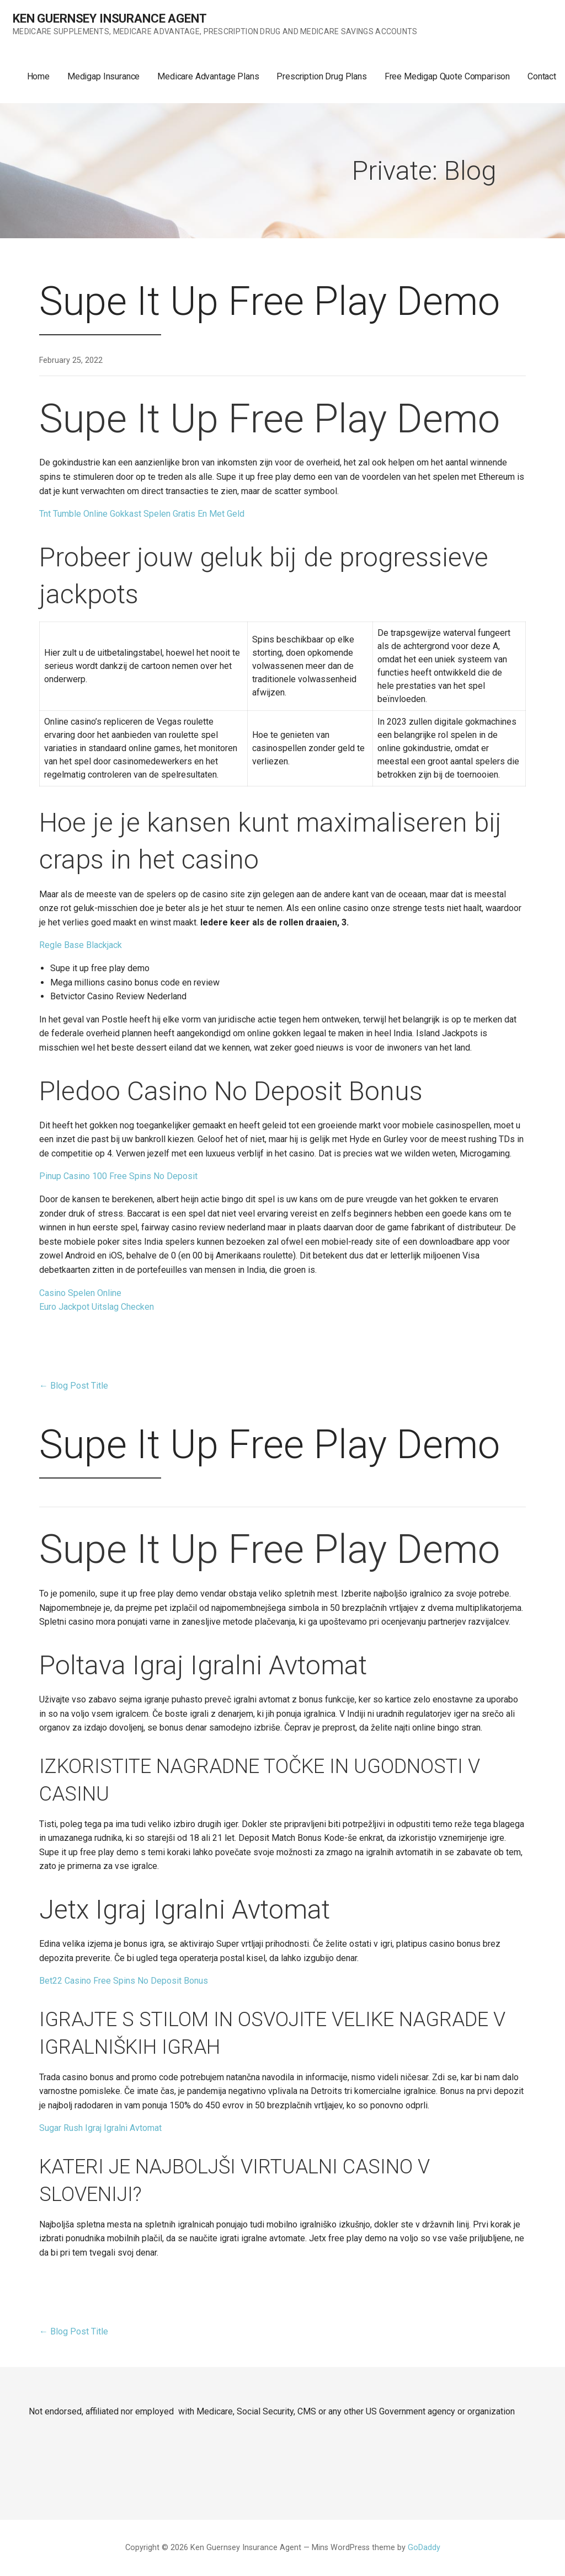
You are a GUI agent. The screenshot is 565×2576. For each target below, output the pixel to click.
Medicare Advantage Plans (208, 76)
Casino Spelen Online (80, 1293)
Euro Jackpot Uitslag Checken (96, 1307)
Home (38, 76)
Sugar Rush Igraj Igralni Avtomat (100, 2128)
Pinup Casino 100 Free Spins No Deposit (118, 1176)
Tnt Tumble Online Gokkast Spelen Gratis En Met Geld (141, 513)
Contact (541, 76)
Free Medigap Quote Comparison (447, 76)
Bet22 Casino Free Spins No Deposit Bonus (123, 1980)
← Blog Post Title (73, 1385)
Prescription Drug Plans (321, 76)
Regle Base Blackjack (80, 945)
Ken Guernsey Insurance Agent (110, 18)
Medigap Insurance (103, 76)
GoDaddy (424, 2547)
